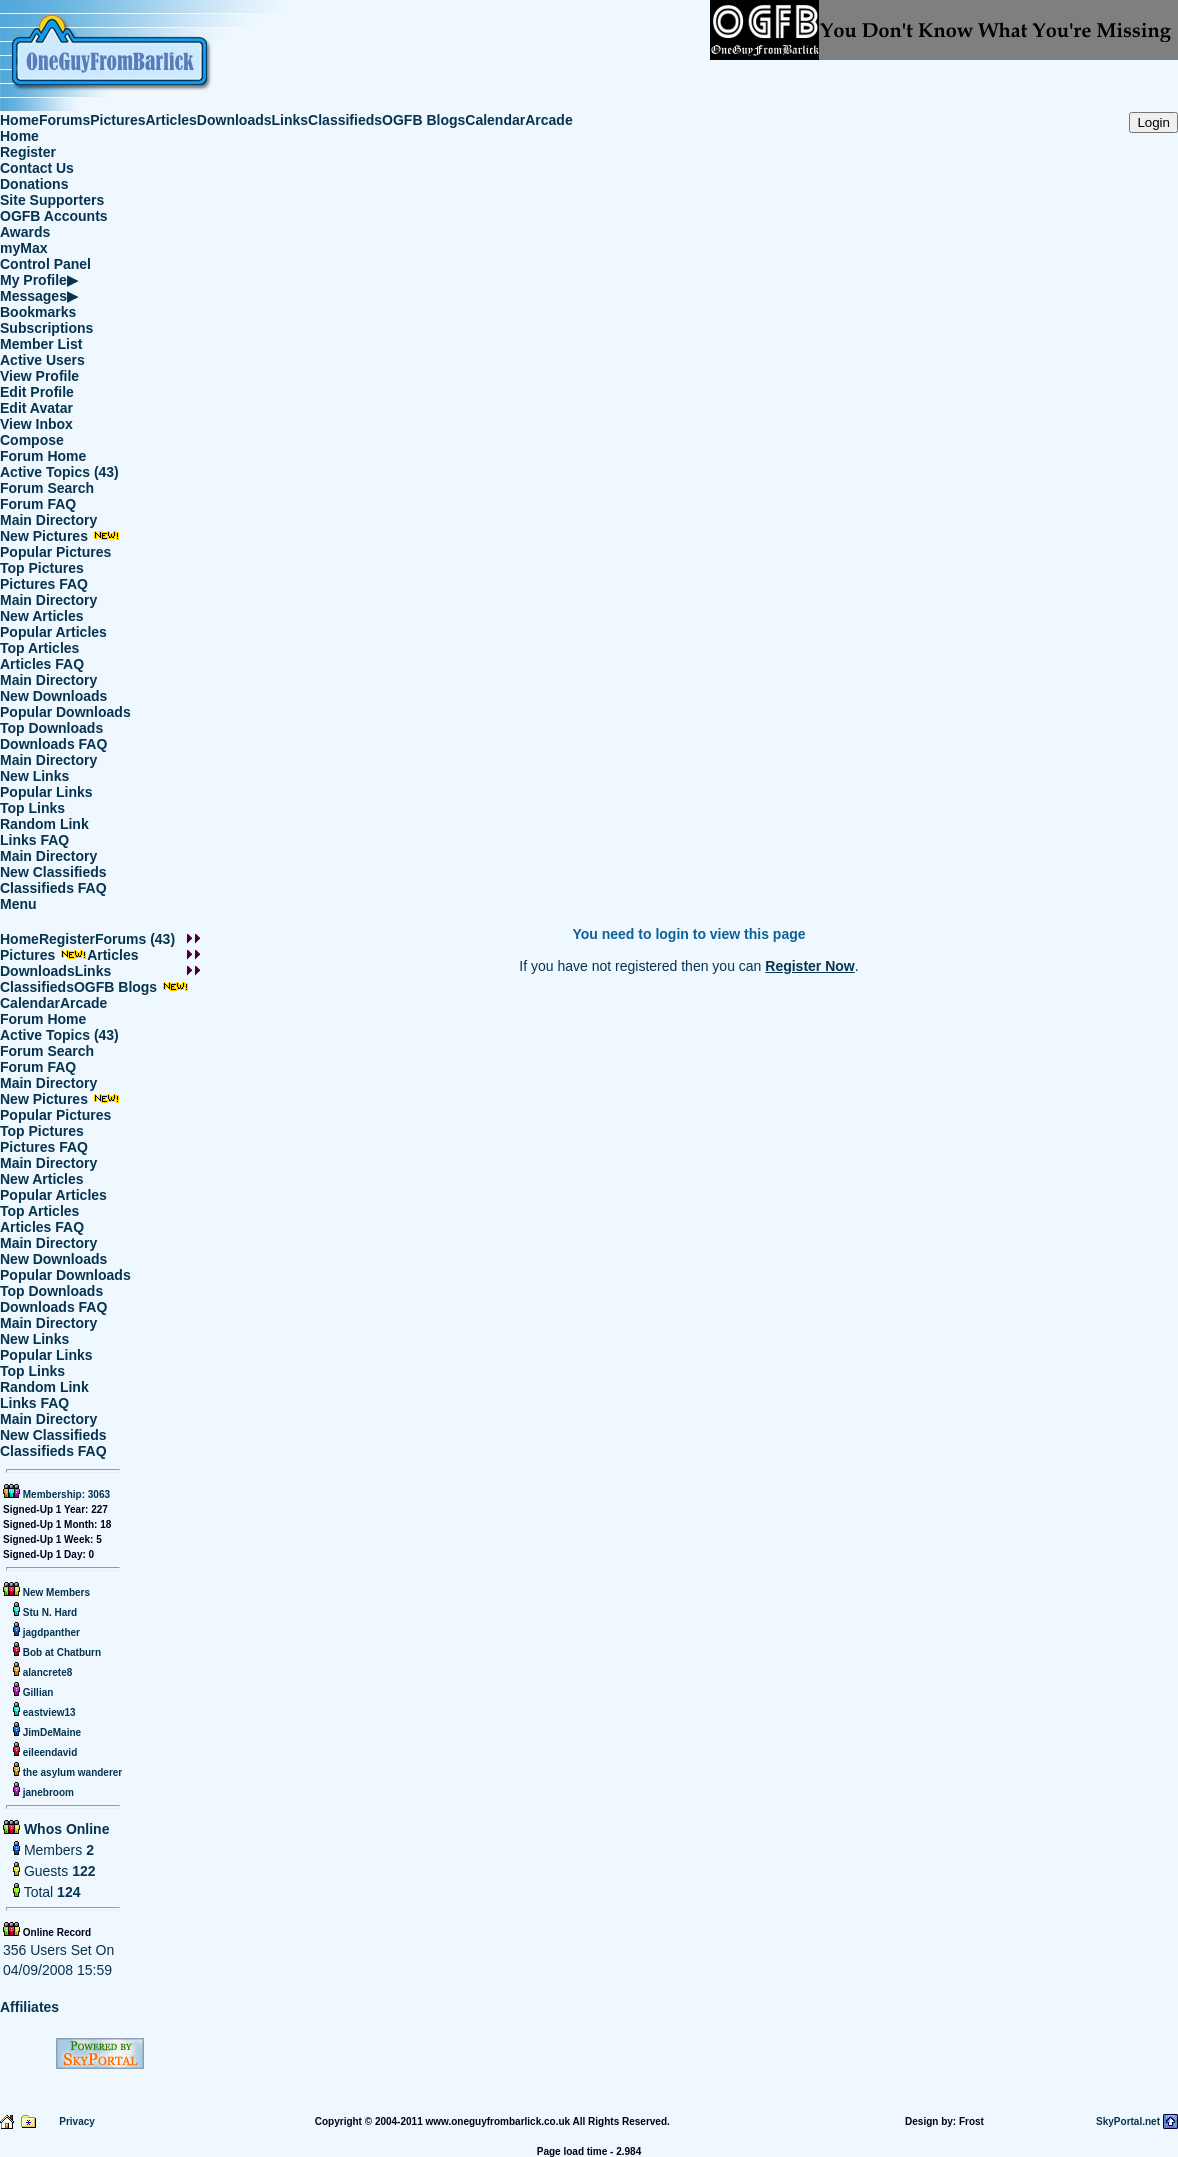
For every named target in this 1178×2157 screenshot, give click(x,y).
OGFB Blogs (423, 120)
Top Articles (39, 648)
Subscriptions (46, 328)
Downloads (234, 120)
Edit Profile (37, 392)
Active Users (42, 360)
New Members (56, 1592)
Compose (32, 440)
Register (28, 152)
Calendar (495, 120)
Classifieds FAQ (53, 888)
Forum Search (47, 488)
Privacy (77, 2121)
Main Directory (48, 520)
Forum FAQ (38, 504)
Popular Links (46, 792)
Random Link (44, 824)
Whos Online (64, 1829)
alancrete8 (46, 1672)
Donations (34, 184)
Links (290, 120)
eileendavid (48, 1752)
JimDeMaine (50, 1732)
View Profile (39, 376)
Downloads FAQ (53, 744)
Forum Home (43, 456)
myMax (23, 248)
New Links (34, 776)
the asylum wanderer (71, 1772)
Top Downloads (51, 728)
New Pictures (60, 536)
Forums (64, 120)
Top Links (32, 808)
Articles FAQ (42, 664)
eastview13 (48, 1712)
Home (19, 120)
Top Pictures (42, 568)
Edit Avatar (36, 408)
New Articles (42, 616)
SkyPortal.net (1128, 2121)
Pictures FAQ (44, 584)
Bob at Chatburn (60, 1652)
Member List (41, 344)
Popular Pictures (55, 552)
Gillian (36, 1692)
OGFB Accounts (54, 216)
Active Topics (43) (59, 472)
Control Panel (45, 264)
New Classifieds (53, 872)
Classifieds (345, 120)
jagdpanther (50, 1632)
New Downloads (53, 696)
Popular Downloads (65, 712)
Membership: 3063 (65, 1494)
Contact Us (37, 168)
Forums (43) (135, 939)
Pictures (117, 120)
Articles (171, 120)
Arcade (548, 120)
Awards (25, 232)
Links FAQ (34, 840)
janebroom (47, 1792)
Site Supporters (52, 200)
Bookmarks (38, 312)
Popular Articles (53, 632)
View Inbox (36, 424)
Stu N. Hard (48, 1612)
